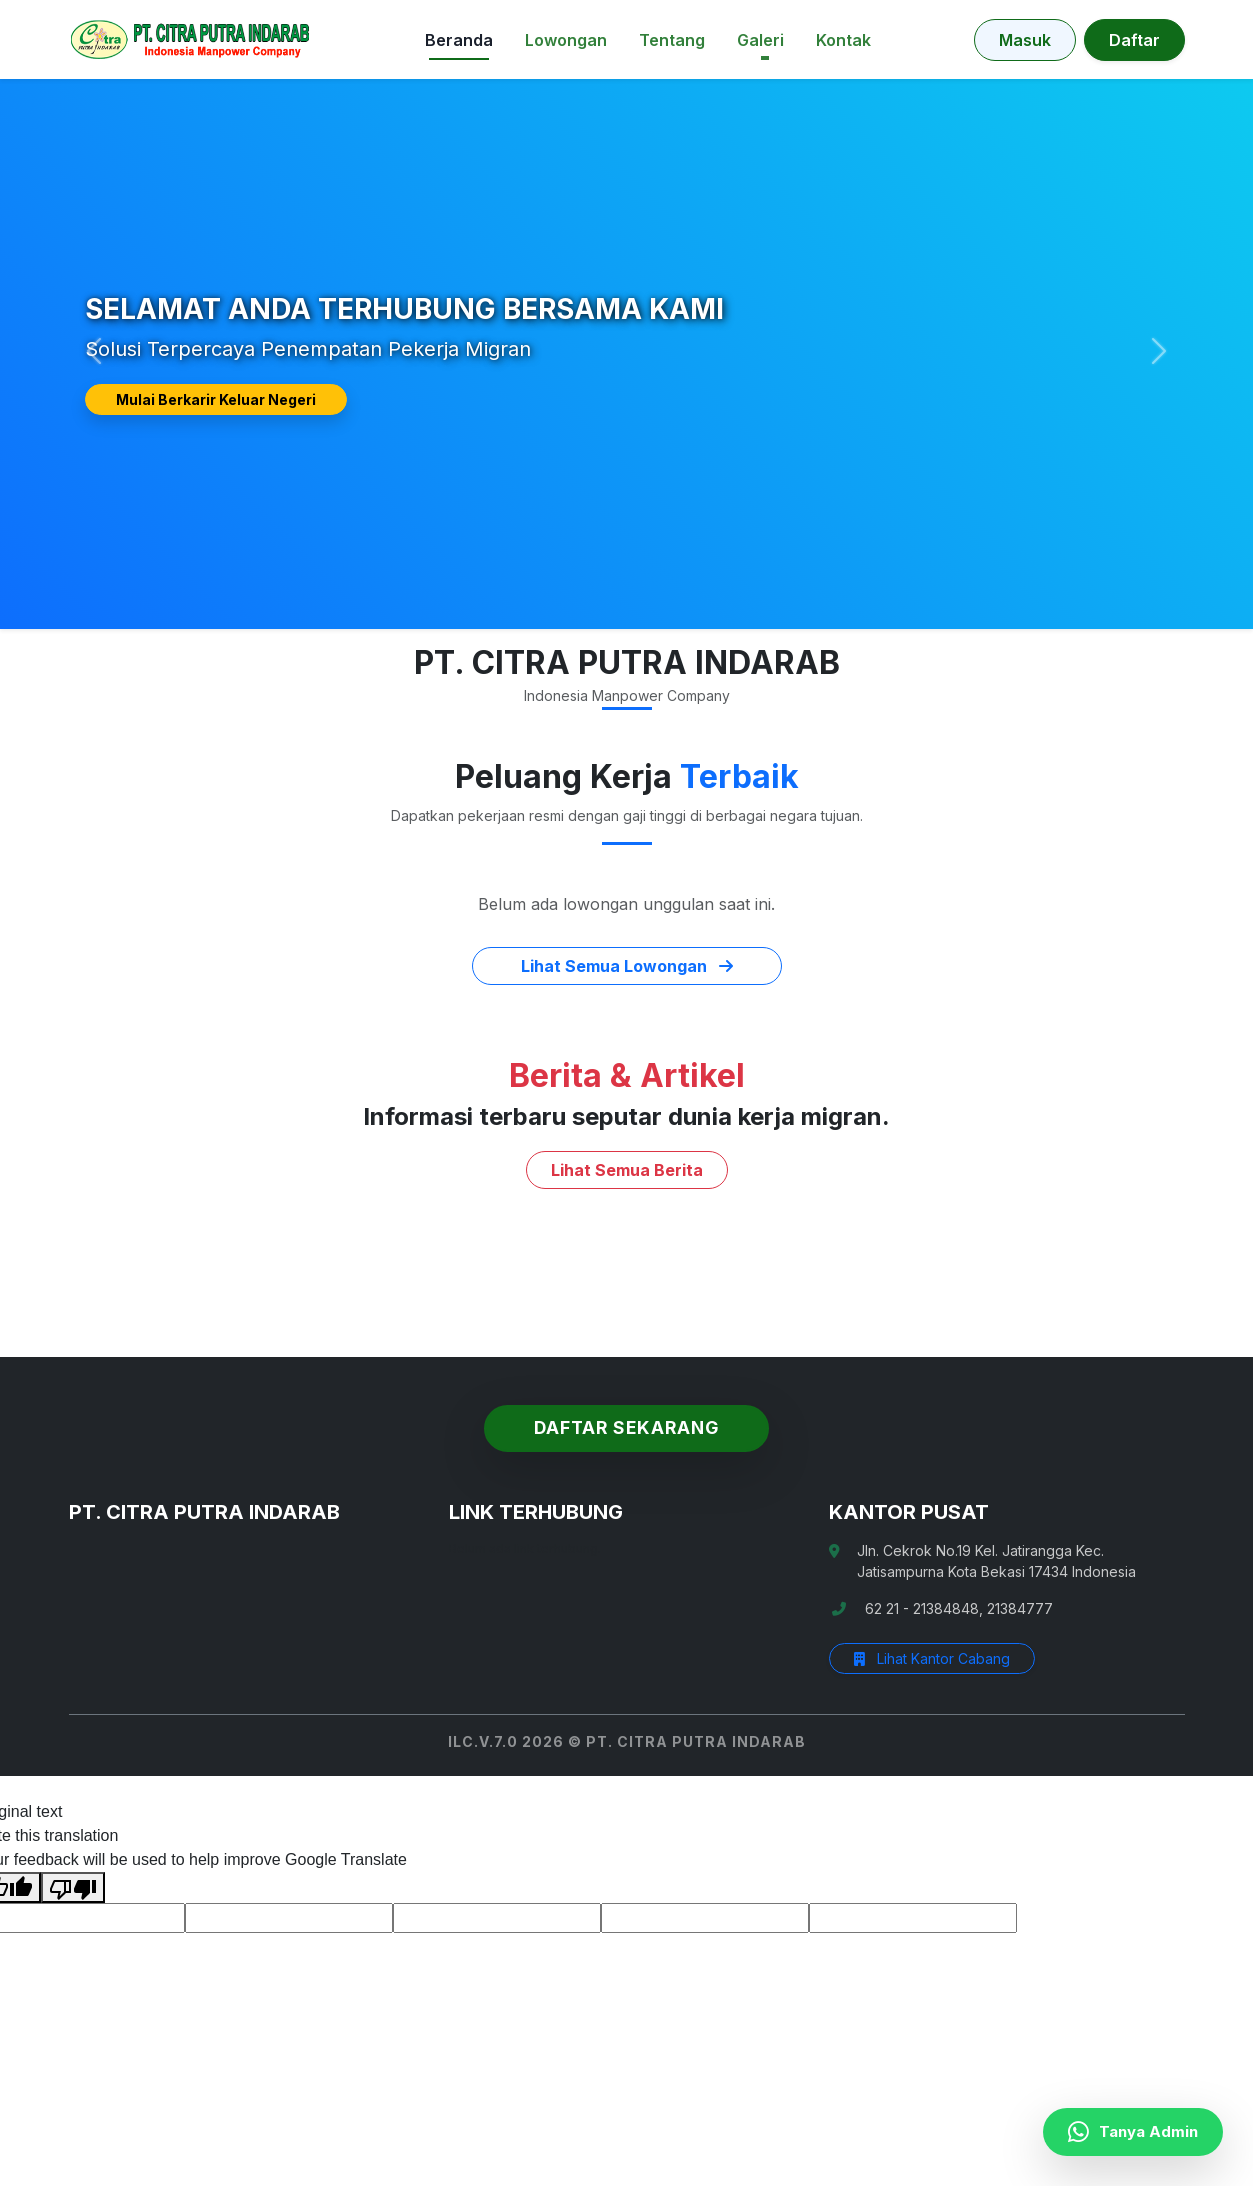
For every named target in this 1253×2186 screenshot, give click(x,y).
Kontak (843, 40)
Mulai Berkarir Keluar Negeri (216, 399)
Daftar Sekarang (626, 1427)
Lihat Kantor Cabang (932, 1658)
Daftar (1134, 40)
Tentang (672, 40)
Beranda (459, 40)
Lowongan (566, 40)
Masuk (1025, 40)
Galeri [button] (760, 40)
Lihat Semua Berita (627, 1170)
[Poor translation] (73, 1887)
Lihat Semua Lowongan (627, 966)
